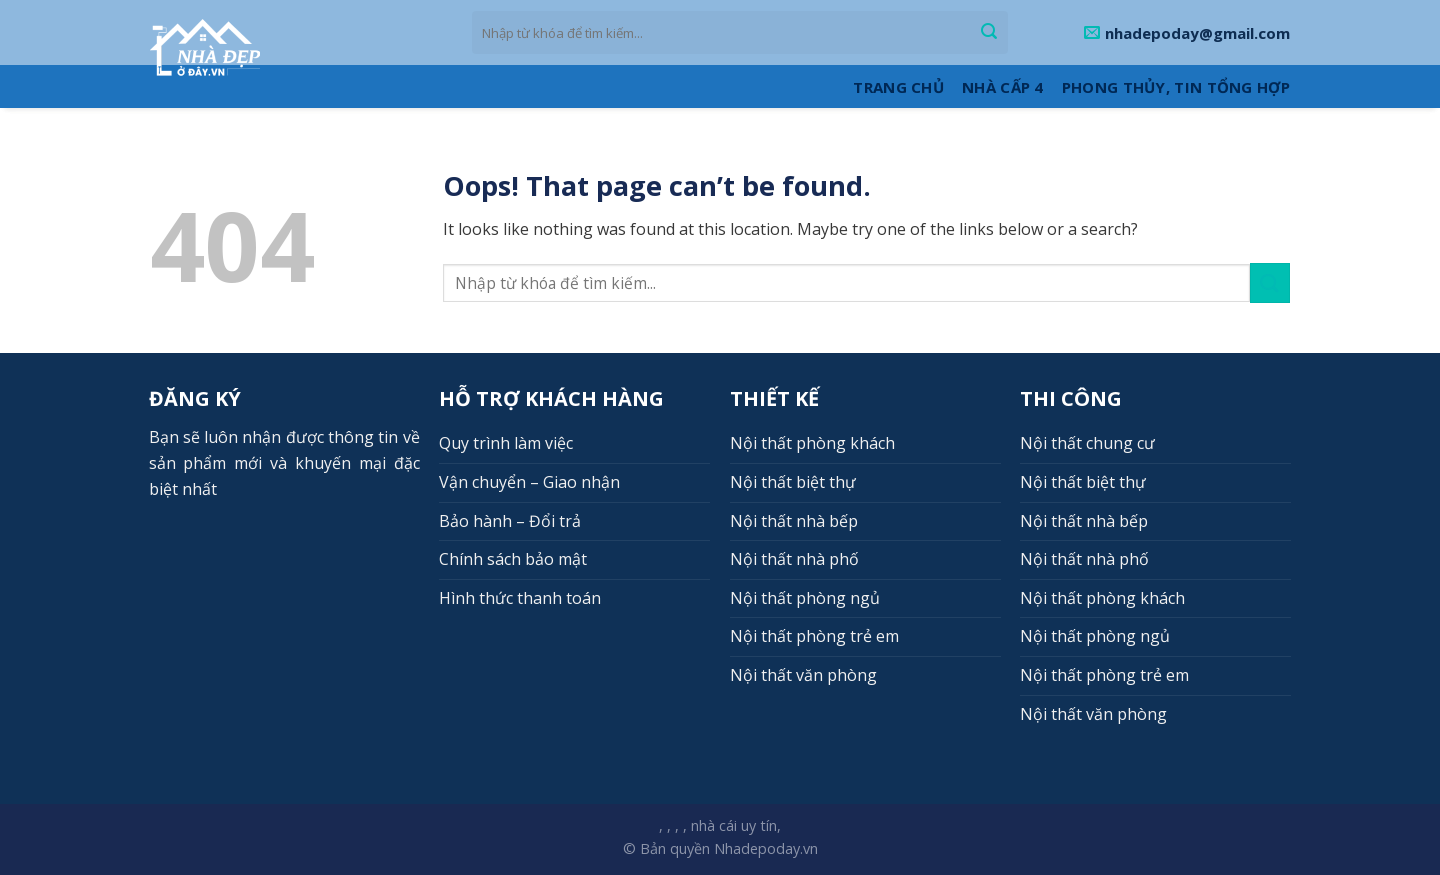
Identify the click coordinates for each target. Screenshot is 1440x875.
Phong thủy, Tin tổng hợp (1176, 87)
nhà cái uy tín (734, 825)
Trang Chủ (898, 87)
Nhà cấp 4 (1003, 87)
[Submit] (989, 33)
